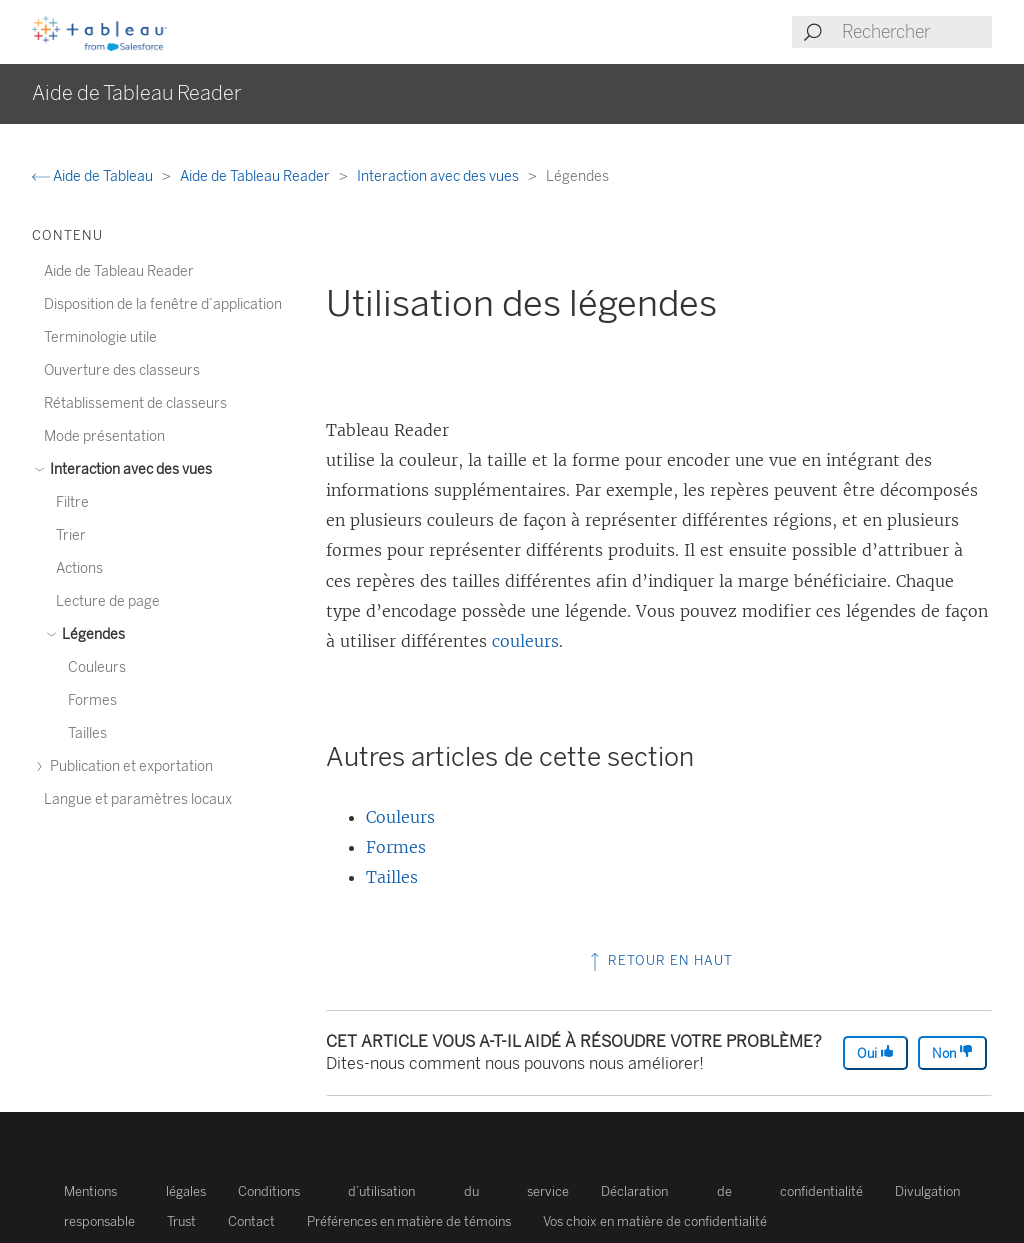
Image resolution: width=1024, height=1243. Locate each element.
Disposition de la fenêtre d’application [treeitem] (163, 304)
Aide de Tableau (94, 176)
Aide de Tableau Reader (256, 176)
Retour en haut (659, 960)
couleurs (525, 641)
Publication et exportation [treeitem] (128, 766)
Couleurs (400, 817)
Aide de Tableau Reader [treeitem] (119, 271)
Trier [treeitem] (71, 535)
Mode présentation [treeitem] (104, 436)
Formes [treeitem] (92, 700)
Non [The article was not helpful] (952, 1052)
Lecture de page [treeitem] (108, 601)
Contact (251, 1221)
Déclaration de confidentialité (732, 1191)
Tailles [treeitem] (87, 733)
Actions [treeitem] (79, 568)
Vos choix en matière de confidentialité (655, 1221)
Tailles (392, 877)
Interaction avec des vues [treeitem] (128, 469)
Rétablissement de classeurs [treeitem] (135, 403)
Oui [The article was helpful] (875, 1052)
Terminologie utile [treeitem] (100, 337)
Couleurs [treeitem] (97, 667)
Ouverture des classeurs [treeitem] (122, 370)
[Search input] (916, 32)
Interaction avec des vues (439, 176)
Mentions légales (135, 1191)
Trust (181, 1221)
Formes (396, 847)
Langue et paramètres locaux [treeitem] (138, 799)
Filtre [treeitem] (72, 502)
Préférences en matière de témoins (409, 1221)
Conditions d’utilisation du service (404, 1191)
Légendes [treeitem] (90, 634)
